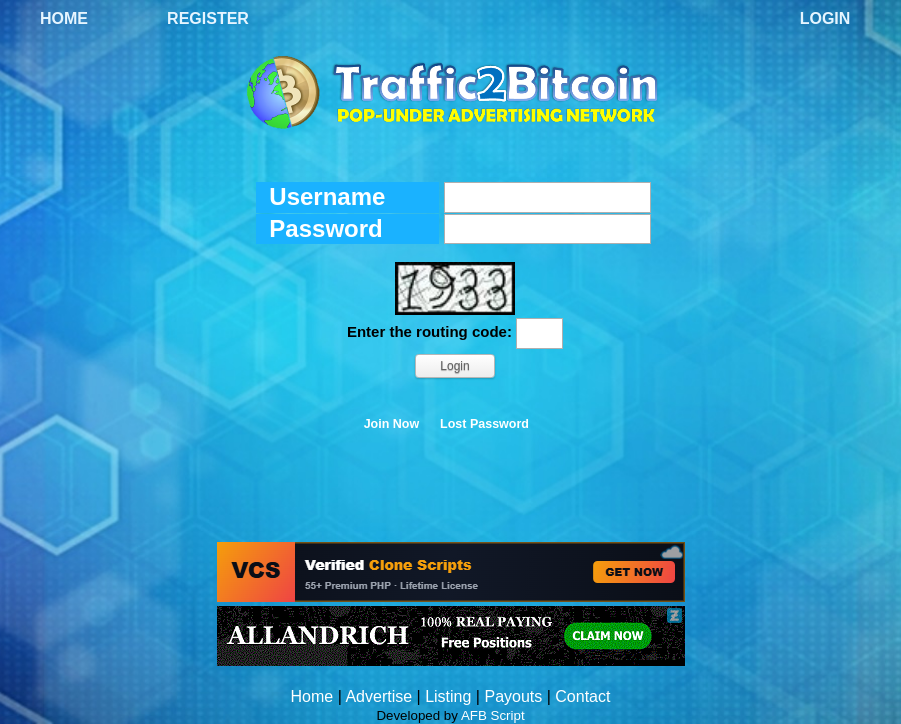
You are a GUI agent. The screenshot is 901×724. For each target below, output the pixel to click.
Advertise (378, 696)
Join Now (392, 424)
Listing (448, 696)
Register (208, 18)
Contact (582, 696)
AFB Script (493, 715)
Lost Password (484, 424)
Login (825, 18)
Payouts (513, 696)
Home (64, 18)
